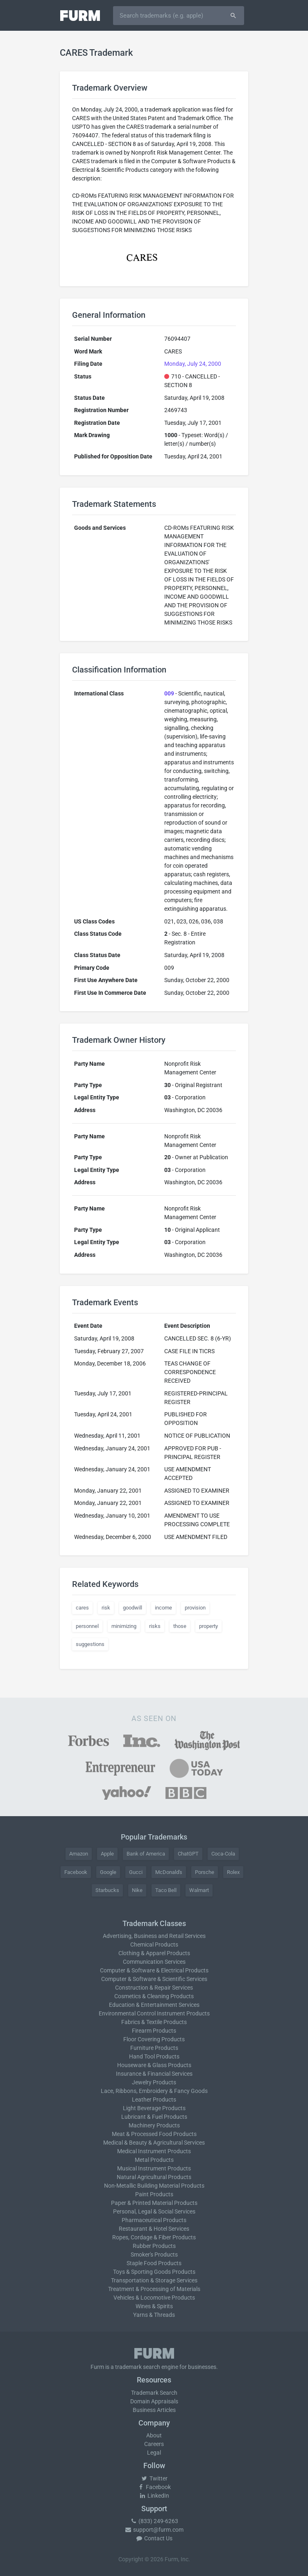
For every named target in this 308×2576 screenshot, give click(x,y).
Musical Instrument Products (154, 2168)
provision (195, 1608)
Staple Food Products (154, 2263)
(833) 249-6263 (154, 2521)
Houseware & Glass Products (154, 2065)
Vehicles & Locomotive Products (154, 2297)
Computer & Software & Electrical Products (154, 1970)
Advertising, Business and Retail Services (154, 1936)
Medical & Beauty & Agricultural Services (154, 2142)
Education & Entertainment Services (154, 2005)
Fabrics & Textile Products (154, 2022)
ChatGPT (188, 1854)
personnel (87, 1626)
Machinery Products (154, 2125)
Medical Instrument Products (154, 2151)
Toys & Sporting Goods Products (154, 2271)
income (163, 1608)
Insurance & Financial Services (154, 2073)
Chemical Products (154, 1944)
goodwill (132, 1608)
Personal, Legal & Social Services (154, 2211)
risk (106, 1608)
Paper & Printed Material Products (154, 2203)
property (208, 1626)
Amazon (78, 1854)
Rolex (233, 1872)
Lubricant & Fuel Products (154, 2116)
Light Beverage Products (154, 2108)
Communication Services (154, 1961)
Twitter (154, 2478)
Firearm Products (154, 2030)
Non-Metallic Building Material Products (154, 2185)
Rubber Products (154, 2246)
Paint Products (154, 2194)
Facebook (75, 1872)
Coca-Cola (223, 1854)
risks (155, 1626)
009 (169, 693)
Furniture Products (154, 2048)
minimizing (123, 1626)
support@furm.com (154, 2529)
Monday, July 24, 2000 (192, 363)
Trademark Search (154, 2392)
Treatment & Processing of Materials (154, 2289)
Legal (154, 2452)
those (179, 1626)
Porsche (204, 1872)
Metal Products (154, 2160)
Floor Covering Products (154, 2039)
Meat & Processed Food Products (154, 2134)
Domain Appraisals (154, 2401)
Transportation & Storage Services (154, 2280)
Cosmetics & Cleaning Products (154, 1996)
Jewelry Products (154, 2082)
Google (108, 1872)
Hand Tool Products (154, 2056)
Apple (107, 1854)
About (154, 2435)
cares (82, 1608)
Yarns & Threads (154, 2315)
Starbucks (107, 1890)
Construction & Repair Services (154, 1987)
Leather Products (154, 2099)
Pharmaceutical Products (154, 2220)
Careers (154, 2444)
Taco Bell (166, 1890)
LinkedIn (154, 2495)
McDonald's (168, 1872)
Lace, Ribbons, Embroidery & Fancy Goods (154, 2091)
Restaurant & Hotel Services (154, 2228)
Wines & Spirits (154, 2306)
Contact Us (154, 2538)
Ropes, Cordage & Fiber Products (154, 2237)
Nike (137, 1890)
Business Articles (154, 2410)
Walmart (199, 1890)
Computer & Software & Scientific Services (154, 1979)
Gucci (136, 1872)
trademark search (137, 2367)
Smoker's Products (154, 2254)
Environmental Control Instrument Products (154, 2013)
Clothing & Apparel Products (154, 1953)
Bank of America (146, 1854)
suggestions (90, 1644)
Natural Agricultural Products (154, 2177)
